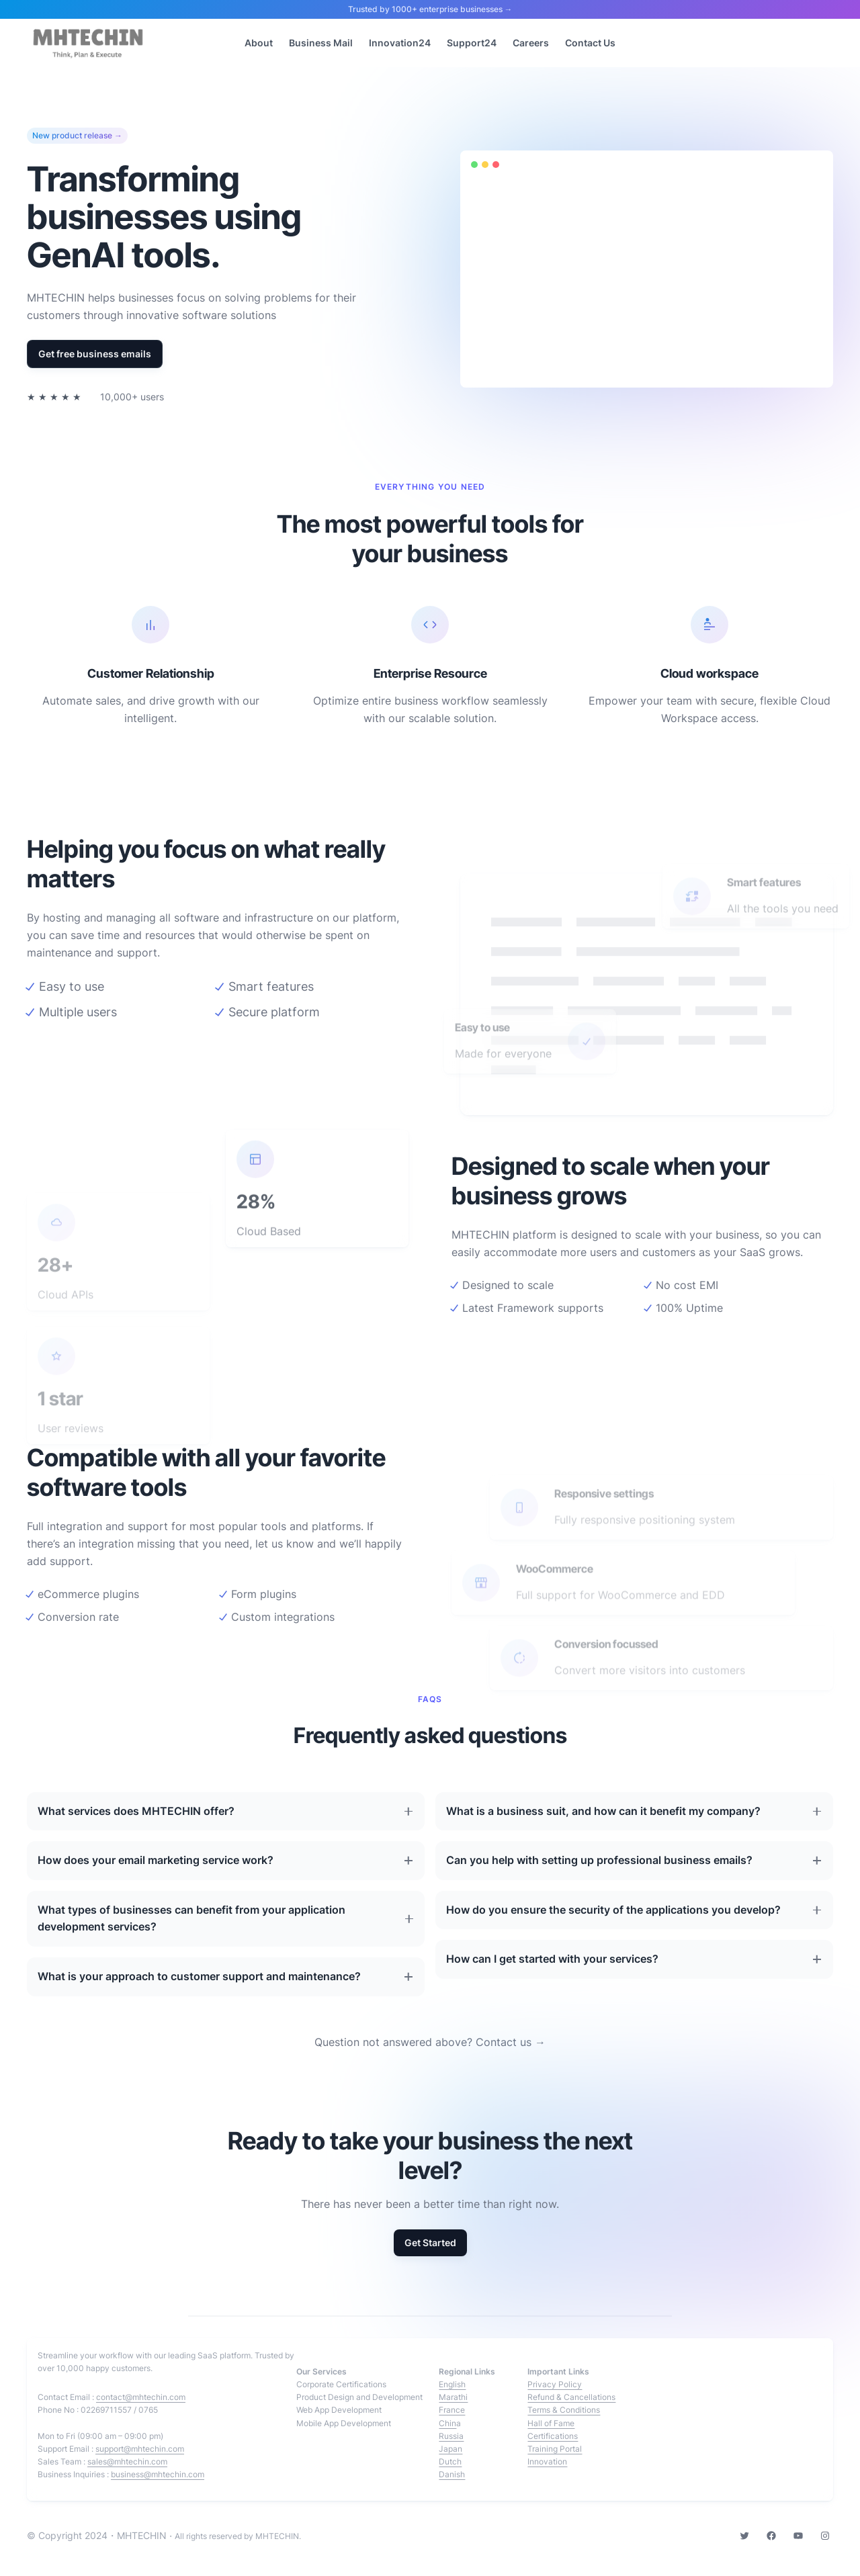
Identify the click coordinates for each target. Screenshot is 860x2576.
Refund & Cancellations (571, 2397)
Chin (447, 2423)
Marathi (453, 2397)
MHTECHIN (142, 2535)
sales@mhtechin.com (127, 2461)
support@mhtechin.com (139, 2449)
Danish (452, 2474)
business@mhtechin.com (157, 2474)
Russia (451, 2436)
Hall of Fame (550, 2423)
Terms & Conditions (563, 2410)
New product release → (77, 136)
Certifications (552, 2436)
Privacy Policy (554, 2384)
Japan (450, 2449)
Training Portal (554, 2449)
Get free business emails (94, 353)
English (452, 2384)
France (452, 2410)
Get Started (430, 2242)
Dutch (450, 2461)
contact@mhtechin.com (140, 2397)
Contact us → (511, 2042)
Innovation (547, 2461)
